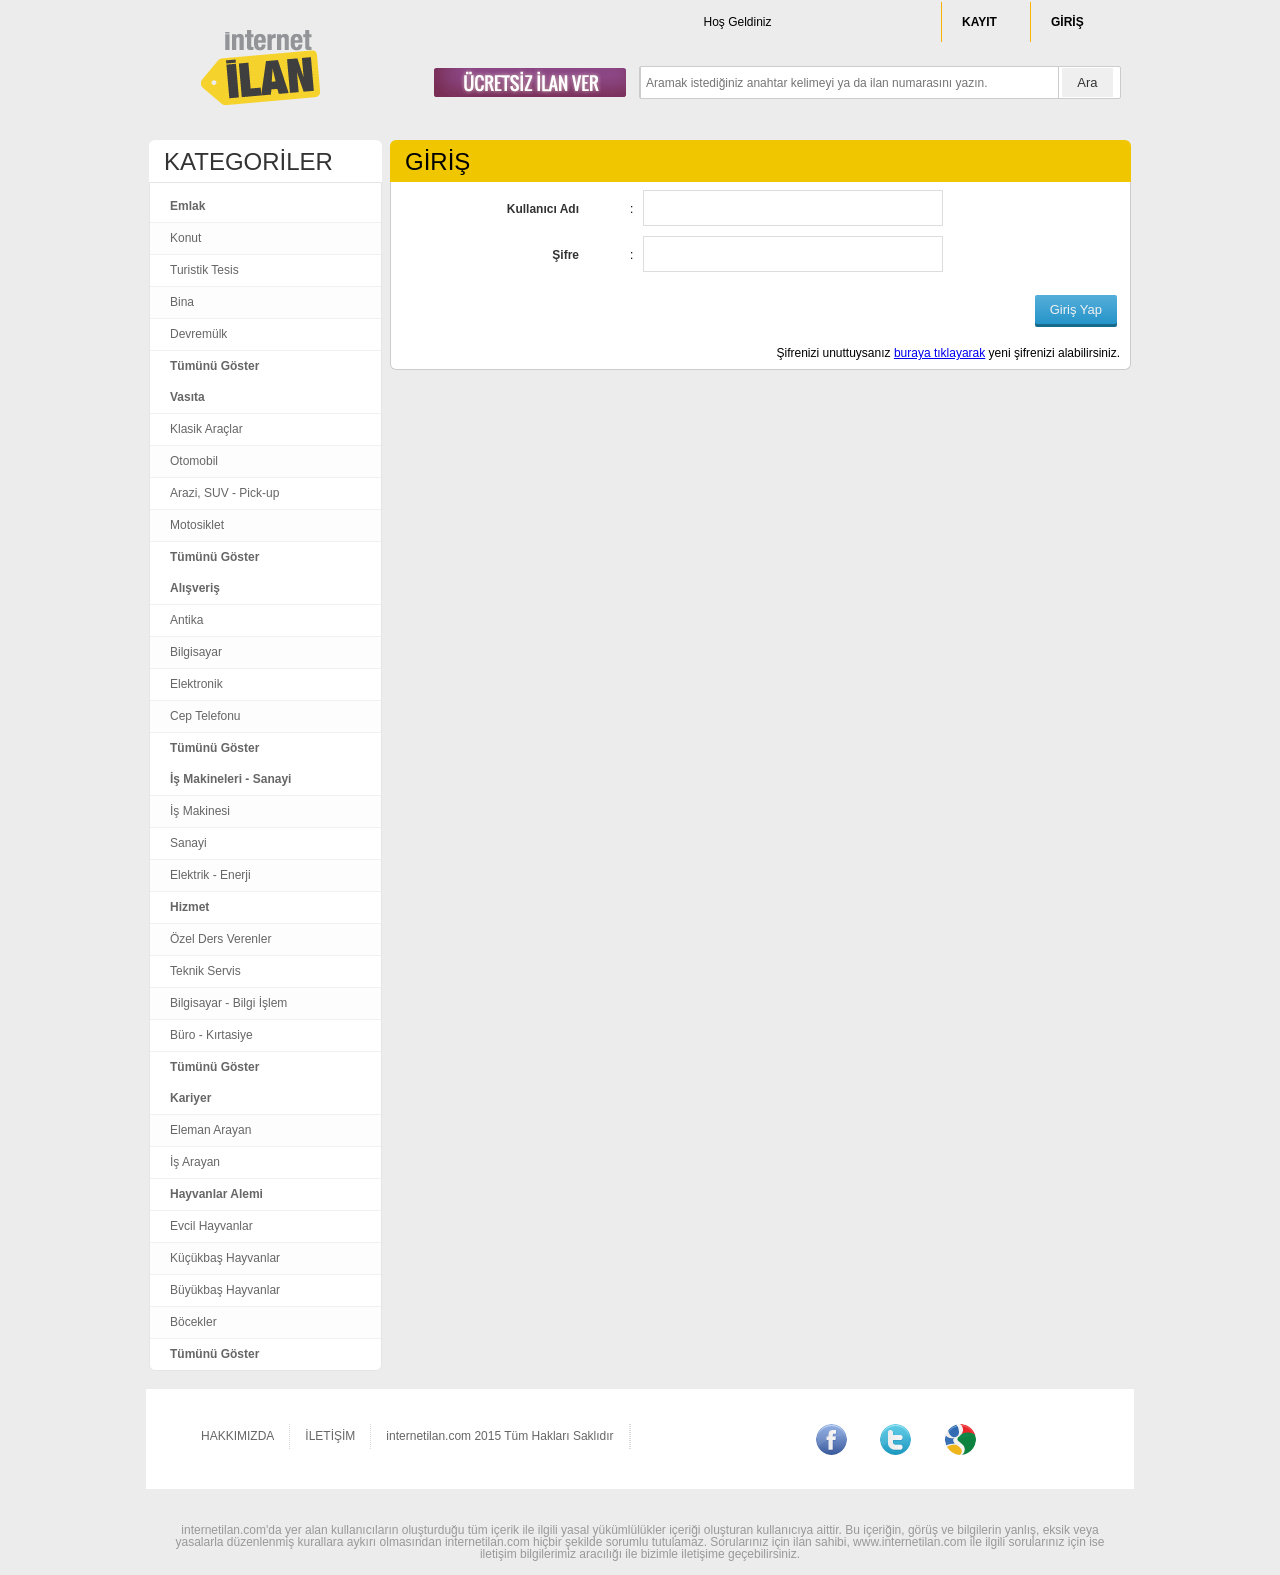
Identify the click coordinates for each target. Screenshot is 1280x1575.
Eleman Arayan (210, 1130)
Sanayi (188, 843)
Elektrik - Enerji (210, 875)
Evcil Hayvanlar (211, 1226)
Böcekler (193, 1322)
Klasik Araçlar (206, 429)
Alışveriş (195, 588)
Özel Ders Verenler (220, 939)
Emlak (187, 206)
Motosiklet (197, 525)
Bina (182, 302)
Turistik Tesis (204, 270)
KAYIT (979, 22)
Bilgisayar (196, 652)
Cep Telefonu (205, 716)
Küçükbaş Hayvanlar (225, 1258)
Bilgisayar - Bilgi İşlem (228, 1003)
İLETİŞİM (330, 1436)
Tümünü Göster (214, 366)
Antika (186, 620)
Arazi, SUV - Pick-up (224, 493)
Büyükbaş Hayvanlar (225, 1290)
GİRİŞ (1067, 22)
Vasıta (187, 397)
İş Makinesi (200, 811)
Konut (185, 238)
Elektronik (196, 684)
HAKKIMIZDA (237, 1436)
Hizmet (189, 907)
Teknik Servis (205, 971)
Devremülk (198, 334)
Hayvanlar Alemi (216, 1194)
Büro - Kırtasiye (211, 1035)
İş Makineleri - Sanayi (230, 779)
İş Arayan (195, 1162)
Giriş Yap (1076, 309)
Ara (1087, 82)
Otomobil (194, 461)
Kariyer (190, 1098)
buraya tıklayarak (939, 353)
